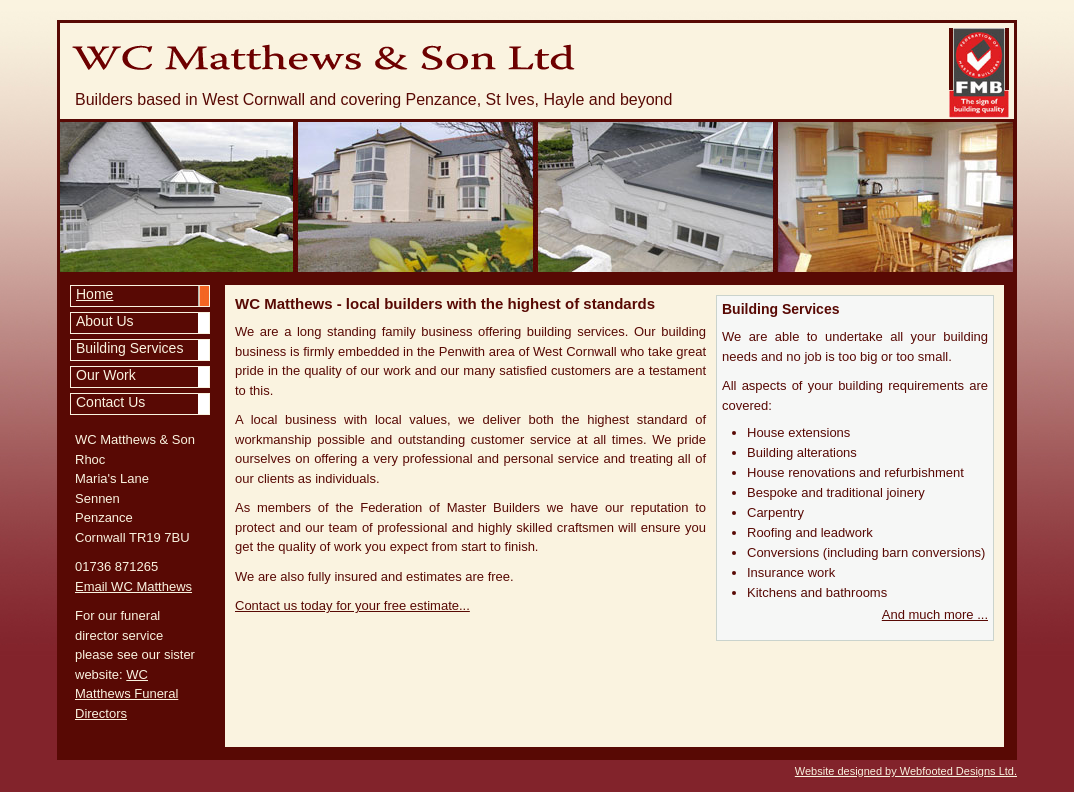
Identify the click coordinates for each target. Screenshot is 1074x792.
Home (94, 294)
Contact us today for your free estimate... (352, 605)
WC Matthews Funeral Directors (126, 694)
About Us (105, 321)
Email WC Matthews (133, 586)
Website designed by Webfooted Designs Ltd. (906, 771)
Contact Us (110, 402)
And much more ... (935, 614)
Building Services (129, 348)
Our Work (106, 375)
